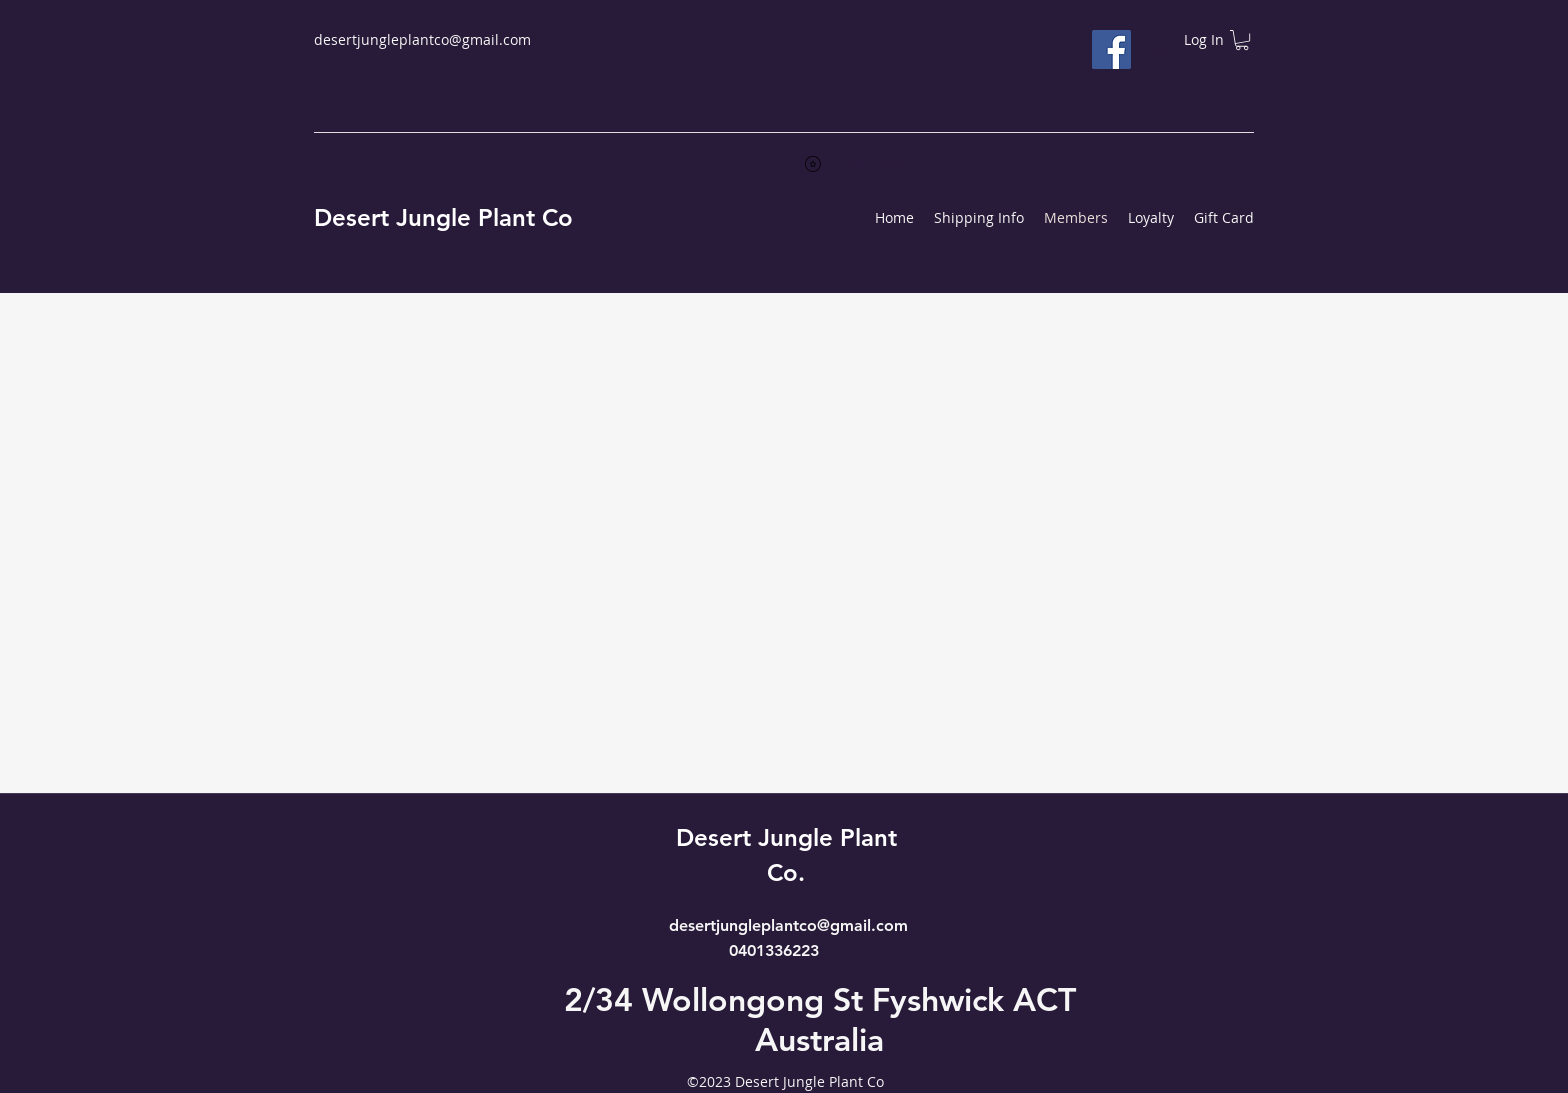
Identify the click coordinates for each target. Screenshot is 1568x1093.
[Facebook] (1111, 49)
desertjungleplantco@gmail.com (422, 39)
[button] (1242, 40)
